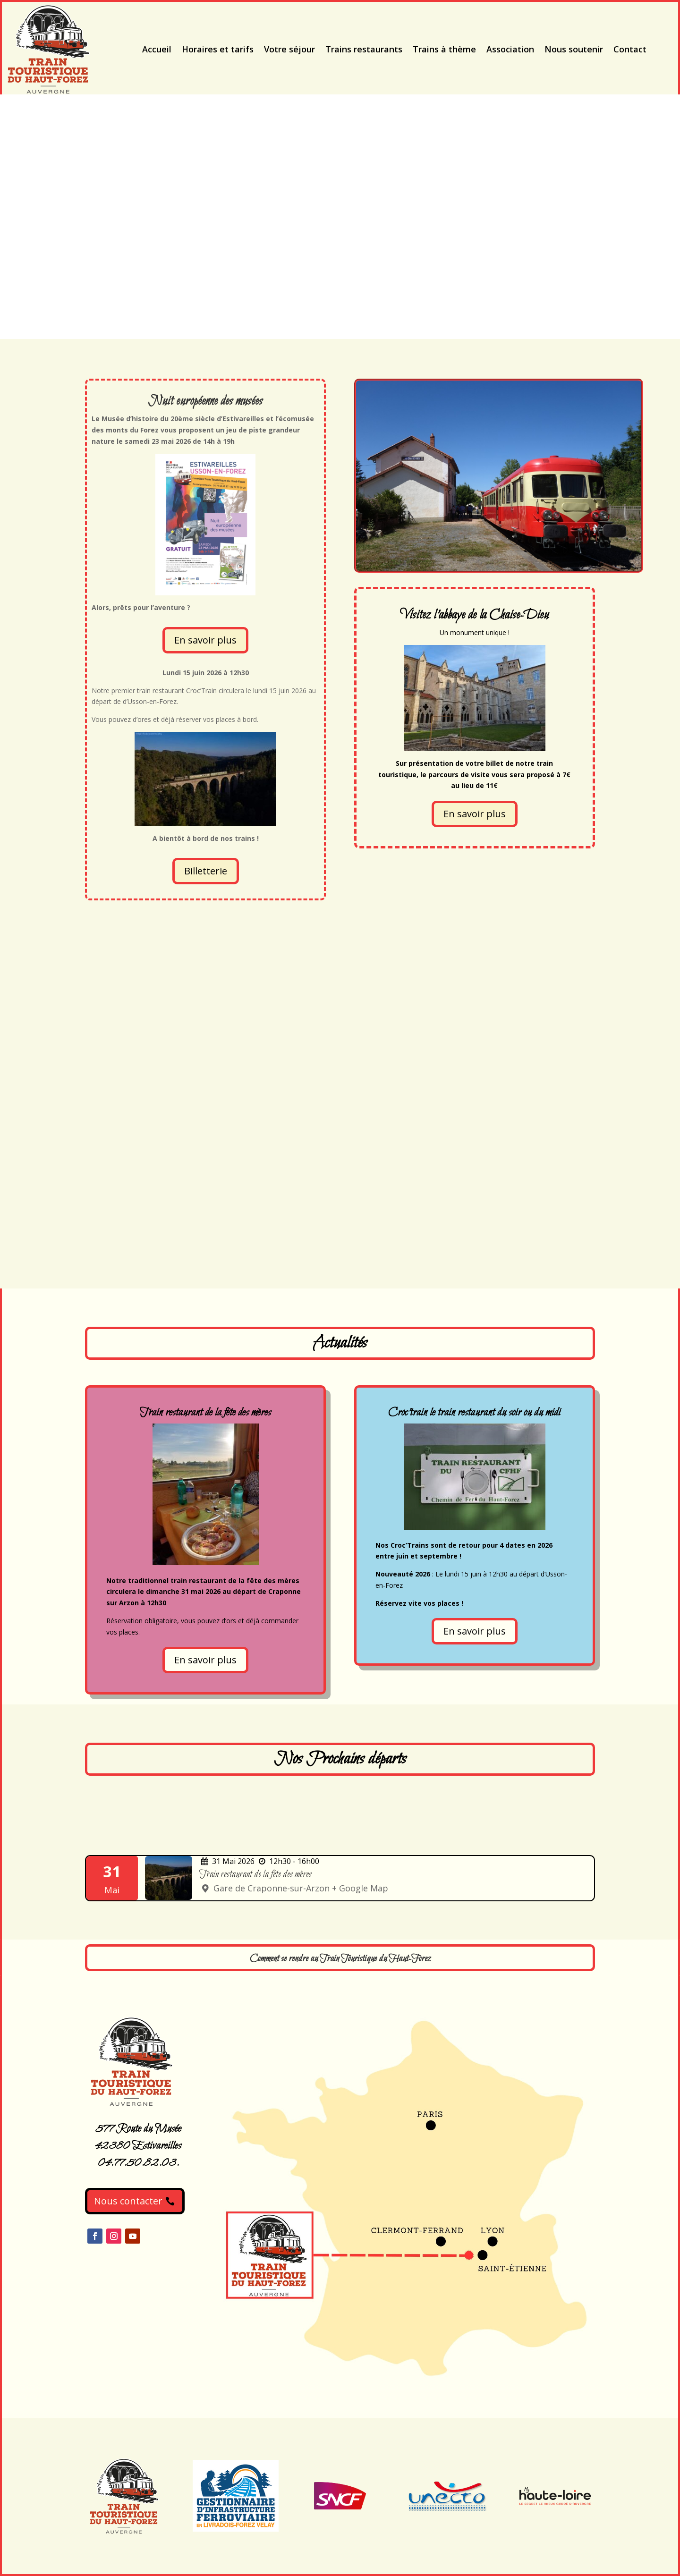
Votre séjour (289, 49)
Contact (629, 49)
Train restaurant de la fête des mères (255, 1874)
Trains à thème (444, 49)
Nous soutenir (573, 49)
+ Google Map (360, 1888)
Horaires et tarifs (218, 49)
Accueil (156, 49)
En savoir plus (205, 640)
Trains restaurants (363, 49)
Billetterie (205, 870)
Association (510, 49)
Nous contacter (128, 2201)
